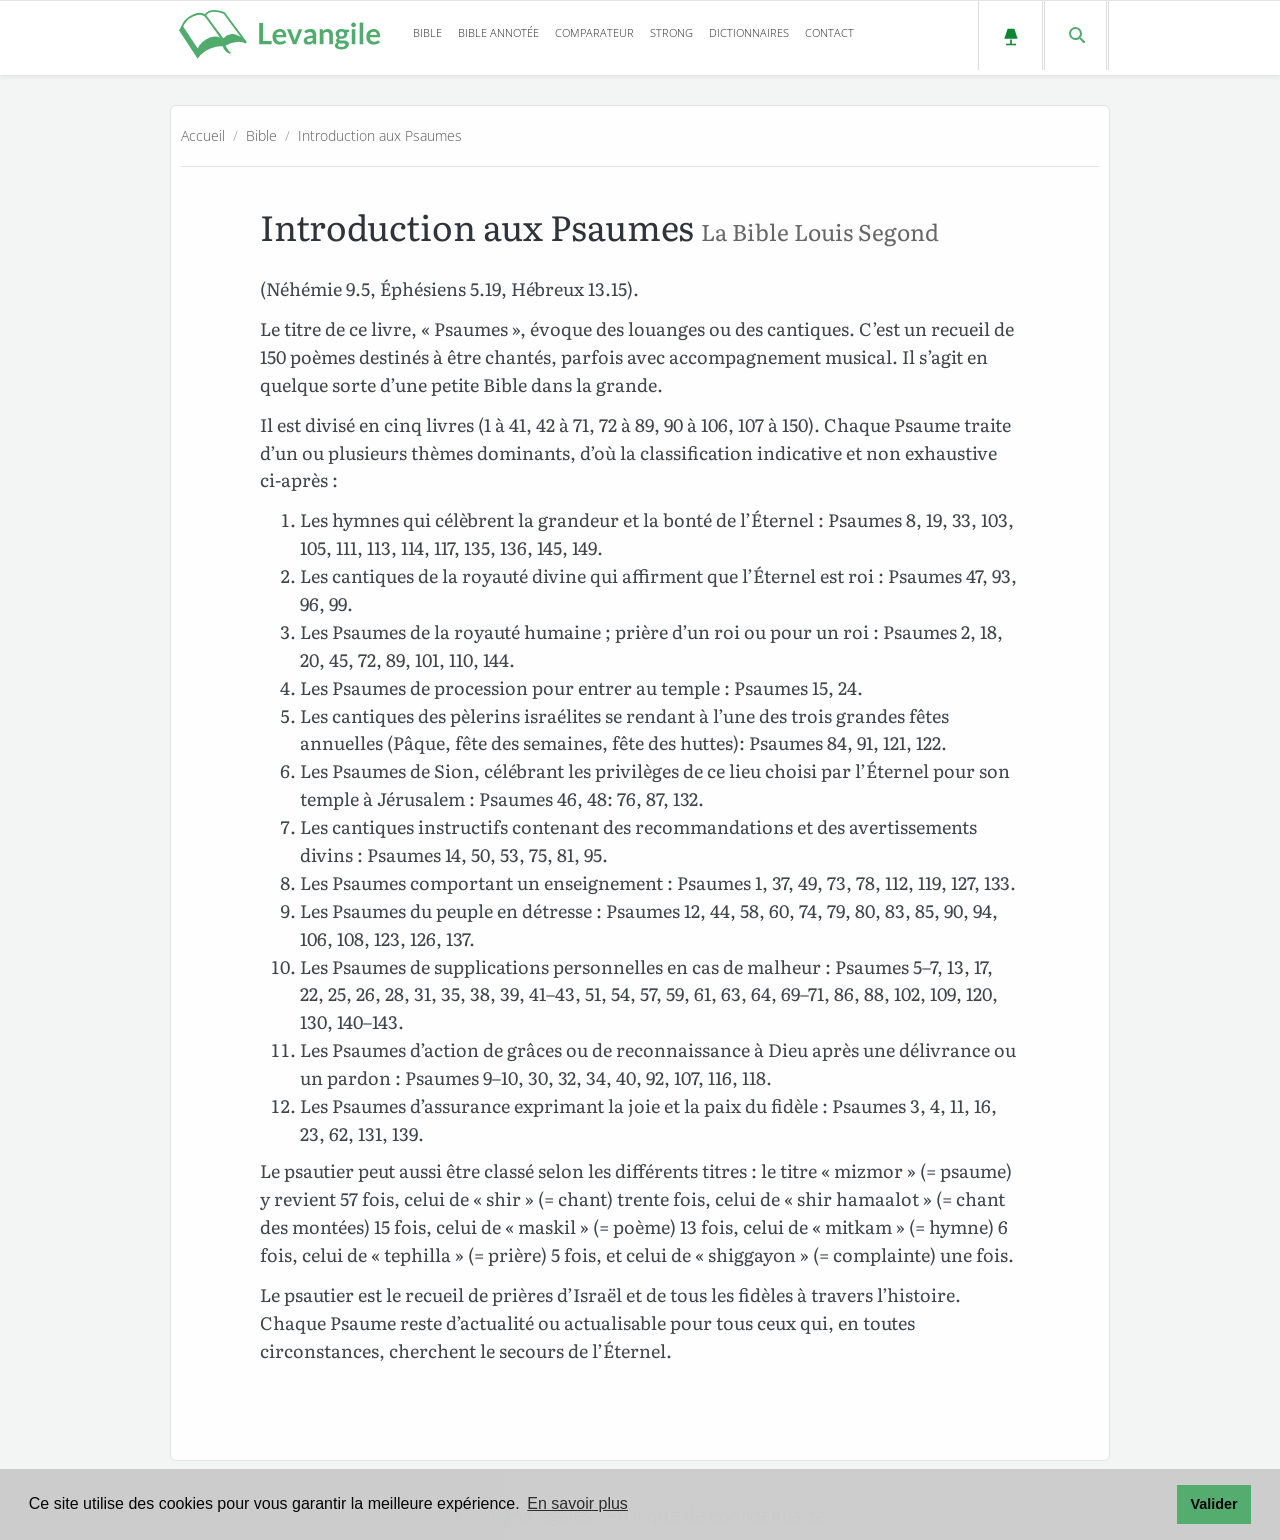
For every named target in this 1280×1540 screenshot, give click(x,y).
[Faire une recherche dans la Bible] (1075, 35)
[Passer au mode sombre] (1010, 35)
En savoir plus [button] (577, 1503)
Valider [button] (1213, 1504)
